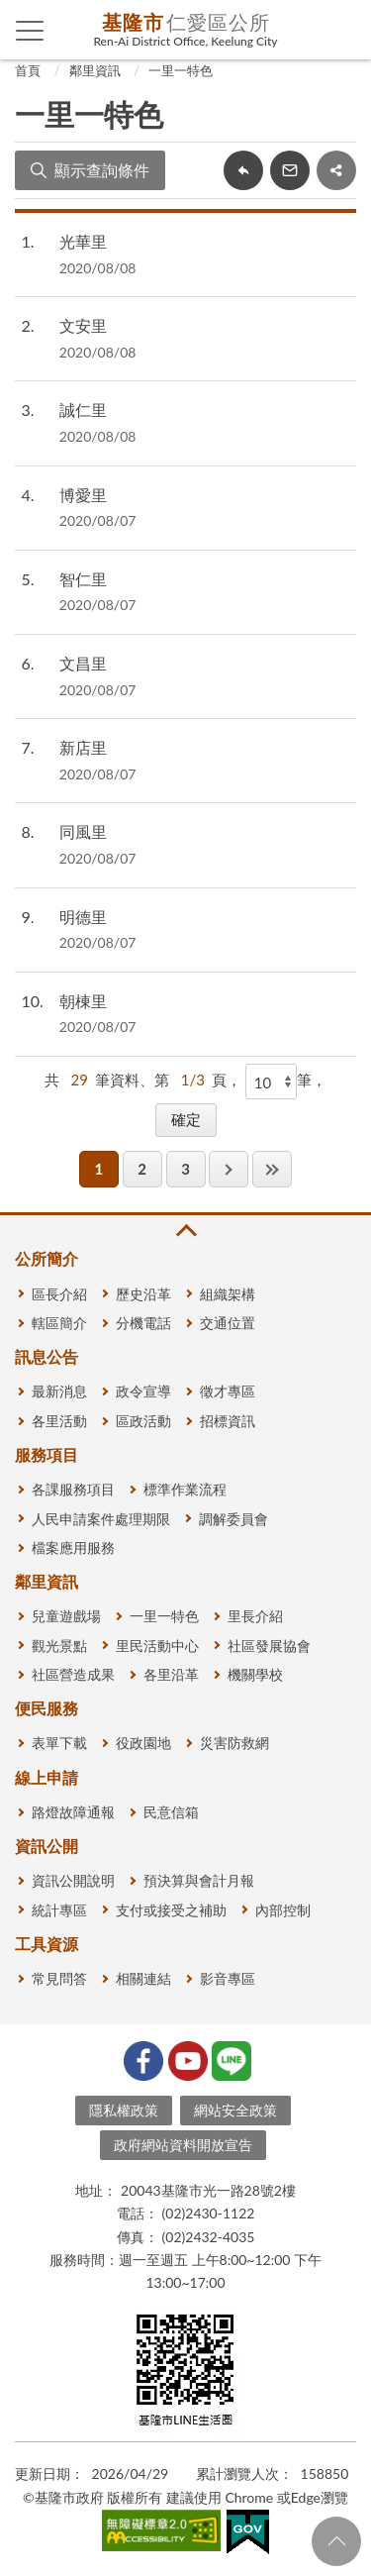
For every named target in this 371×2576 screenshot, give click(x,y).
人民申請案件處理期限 (101, 1518)
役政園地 (143, 1742)
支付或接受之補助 (171, 1910)
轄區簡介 (59, 1322)
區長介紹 (59, 1294)
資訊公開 (46, 1845)
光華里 (83, 241)
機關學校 (255, 1674)
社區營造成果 (73, 1674)
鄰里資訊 (95, 70)
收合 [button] (185, 1230)
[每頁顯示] (271, 1081)
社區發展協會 (269, 1645)
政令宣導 (143, 1391)
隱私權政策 (123, 2110)
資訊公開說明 (73, 1880)
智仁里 (83, 578)
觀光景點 (59, 1645)
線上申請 (46, 1777)
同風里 (83, 831)
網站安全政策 (235, 2110)
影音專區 (227, 1978)
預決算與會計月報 (198, 1880)
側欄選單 (30, 31)
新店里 (83, 747)
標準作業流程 (185, 1489)
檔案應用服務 (73, 1547)
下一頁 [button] (228, 1169)
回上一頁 (243, 170)
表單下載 (59, 1742)
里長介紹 (255, 1615)
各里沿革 (171, 1674)
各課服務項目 (73, 1489)
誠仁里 (83, 409)
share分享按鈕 (336, 170)
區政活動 (143, 1420)
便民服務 (46, 1708)
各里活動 (59, 1420)
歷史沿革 (143, 1294)
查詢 (341, 29)
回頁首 (336, 2541)
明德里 (83, 916)
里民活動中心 (157, 1645)
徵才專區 (227, 1391)
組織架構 (227, 1294)
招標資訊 (227, 1420)
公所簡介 (46, 1258)
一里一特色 (180, 70)
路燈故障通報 (73, 1811)
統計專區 (59, 1910)
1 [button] (98, 1169)
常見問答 (59, 1978)
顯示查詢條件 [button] (101, 169)
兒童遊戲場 (66, 1615)
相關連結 (143, 1978)
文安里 (83, 325)
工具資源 (46, 1943)
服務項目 (46, 1454)
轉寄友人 (290, 170)
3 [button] (185, 1169)
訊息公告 (46, 1356)
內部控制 (283, 1910)
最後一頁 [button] (272, 1169)
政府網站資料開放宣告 (183, 2144)
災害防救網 (234, 1742)
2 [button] (142, 1169)
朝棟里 (83, 1000)
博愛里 (83, 494)
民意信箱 (171, 1811)
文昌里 (83, 663)
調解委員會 (233, 1518)
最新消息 (59, 1391)
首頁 (28, 70)
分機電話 (143, 1322)
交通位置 (227, 1322)
